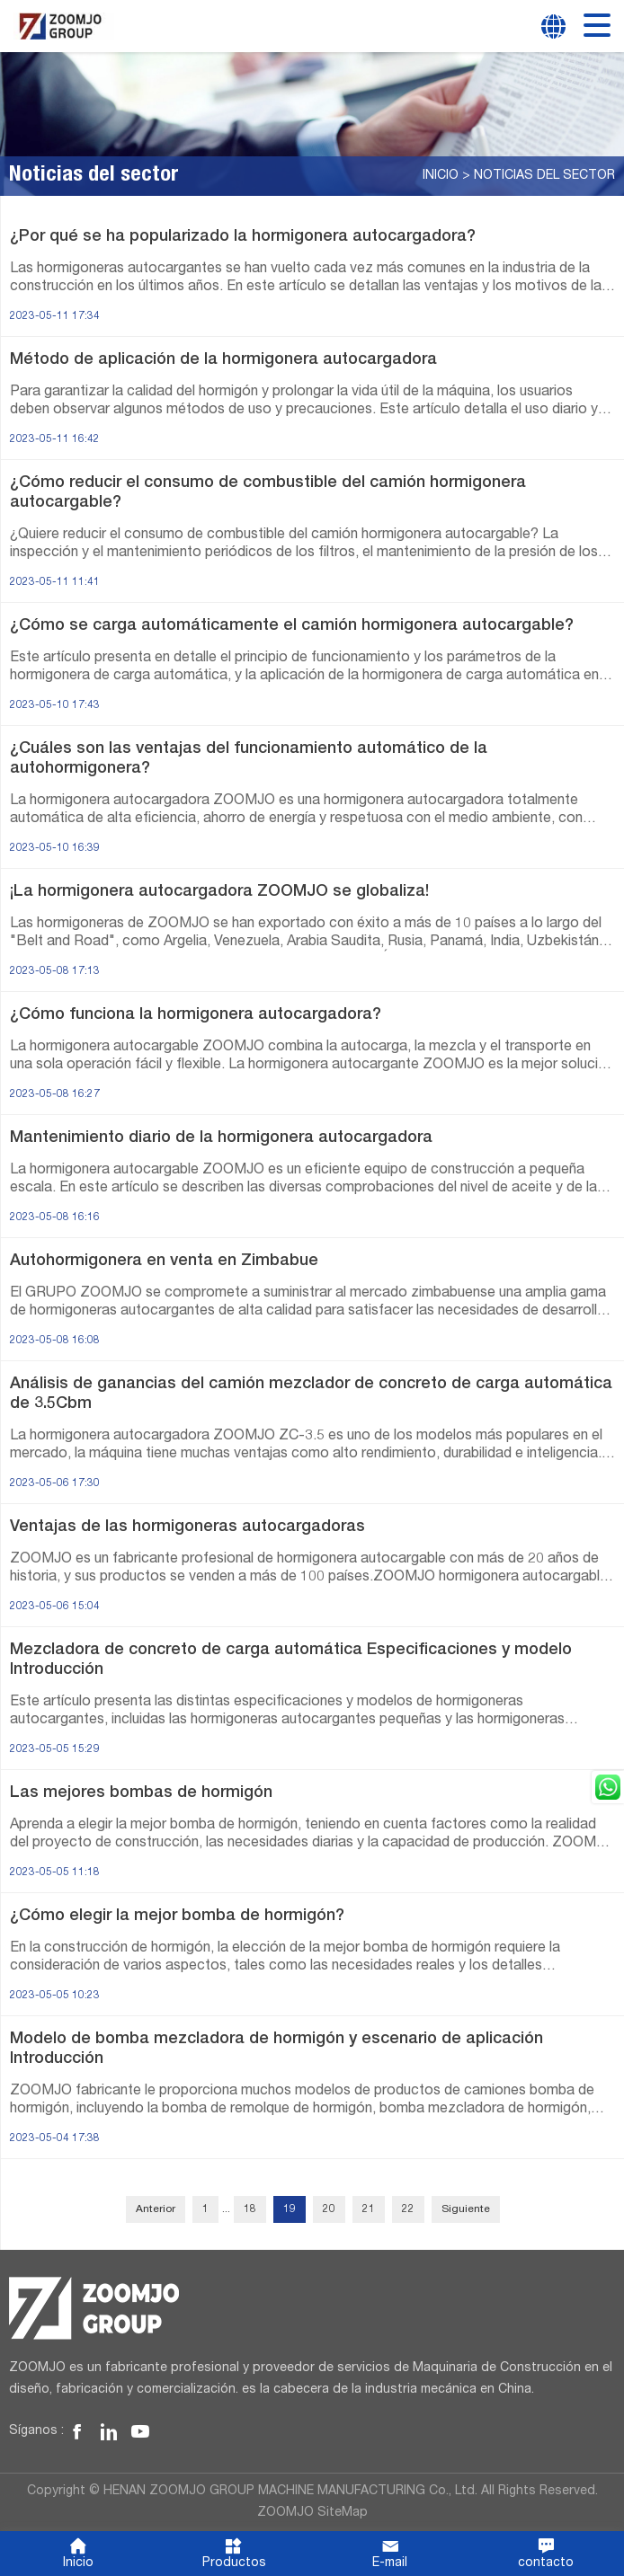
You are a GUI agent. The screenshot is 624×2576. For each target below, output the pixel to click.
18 (250, 2209)
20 (329, 2209)
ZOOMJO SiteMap (312, 2513)
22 (408, 2209)
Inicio (441, 176)
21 (368, 2209)
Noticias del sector (544, 176)
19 (289, 2209)
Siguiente (465, 2209)
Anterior (155, 2209)
